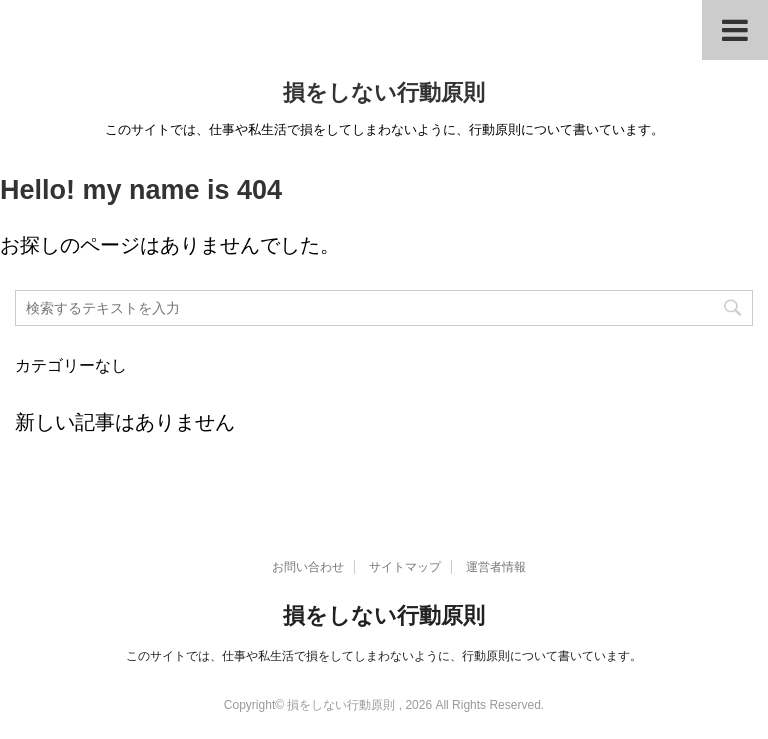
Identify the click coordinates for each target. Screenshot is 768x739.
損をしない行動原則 (384, 92)
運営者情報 (496, 567)
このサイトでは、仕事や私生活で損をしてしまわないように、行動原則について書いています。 (384, 656)
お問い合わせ (308, 567)
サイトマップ (405, 567)
